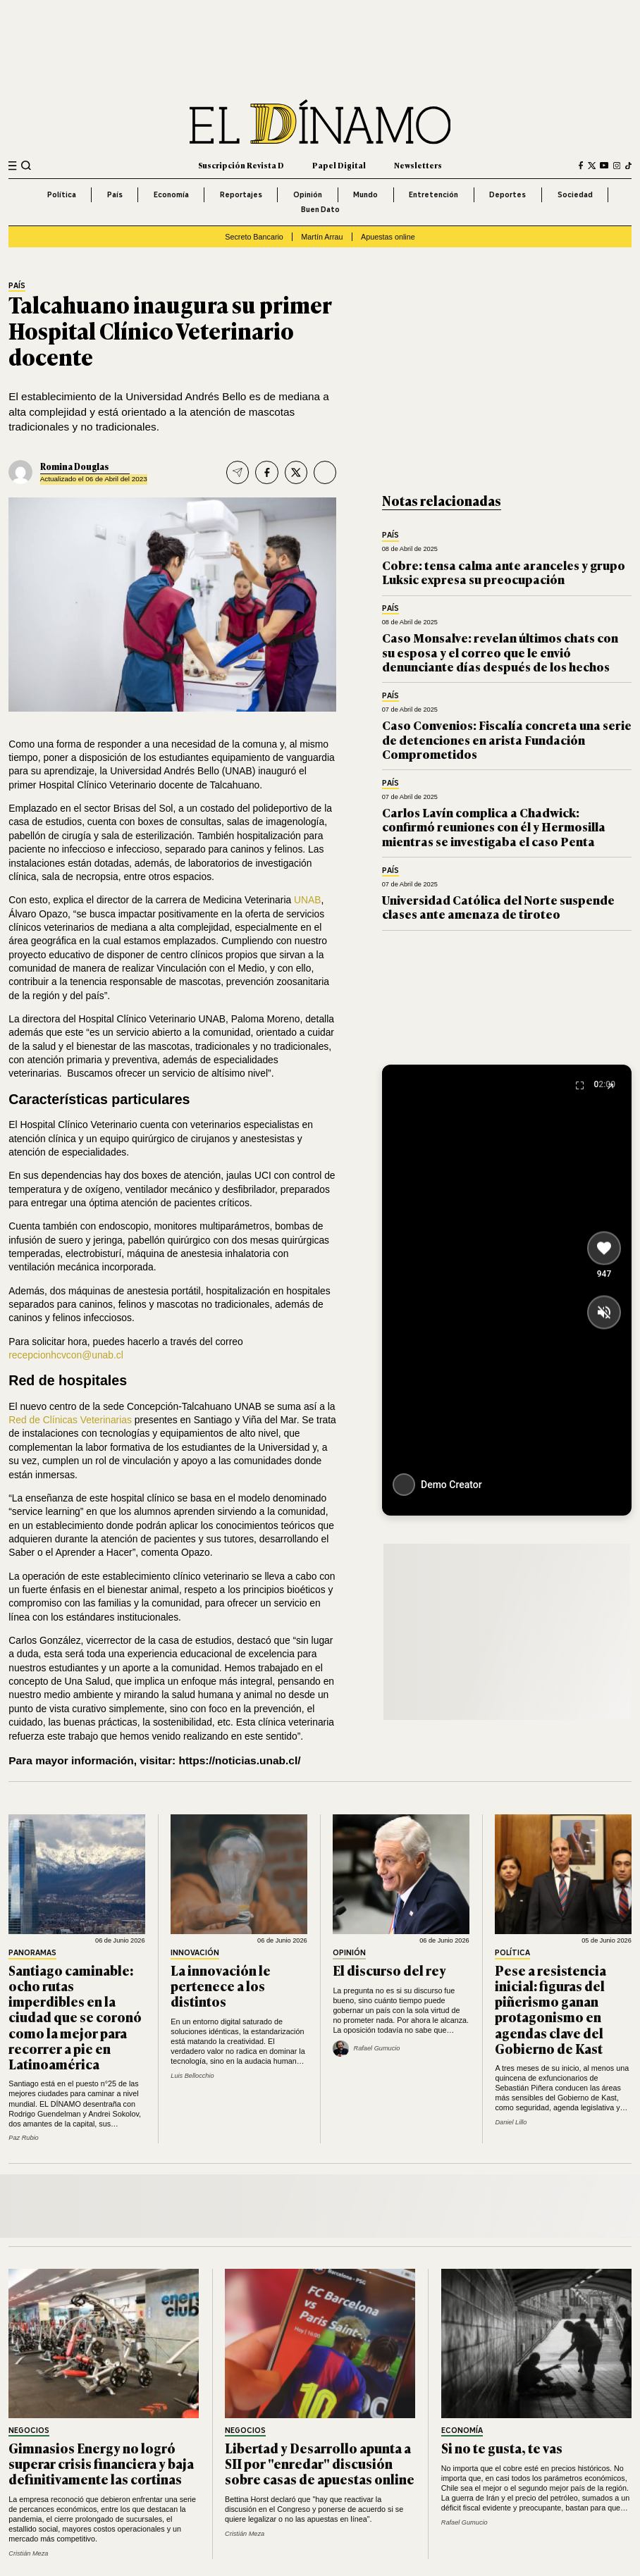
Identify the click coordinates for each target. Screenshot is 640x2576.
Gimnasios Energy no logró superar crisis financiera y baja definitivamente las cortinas (101, 2463)
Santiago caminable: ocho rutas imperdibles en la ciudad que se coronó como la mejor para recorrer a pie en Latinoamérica (75, 2016)
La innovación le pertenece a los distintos (221, 1985)
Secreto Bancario (254, 237)
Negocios (28, 2431)
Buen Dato (320, 209)
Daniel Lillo (511, 2122)
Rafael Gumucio (464, 2522)
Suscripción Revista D (241, 165)
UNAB (307, 899)
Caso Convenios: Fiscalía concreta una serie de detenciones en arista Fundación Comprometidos (507, 739)
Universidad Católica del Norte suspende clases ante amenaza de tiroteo (498, 906)
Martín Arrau (322, 237)
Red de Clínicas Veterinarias (71, 1419)
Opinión (307, 194)
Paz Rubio (23, 2137)
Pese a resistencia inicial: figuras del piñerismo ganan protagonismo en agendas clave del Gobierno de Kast (550, 2008)
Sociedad (575, 194)
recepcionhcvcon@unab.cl (65, 1355)
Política (61, 194)
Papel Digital (339, 165)
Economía (171, 194)
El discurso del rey (389, 1970)
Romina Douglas (74, 466)
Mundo (365, 194)
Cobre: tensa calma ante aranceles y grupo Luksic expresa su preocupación (503, 572)
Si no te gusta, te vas (501, 2448)
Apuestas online (388, 237)
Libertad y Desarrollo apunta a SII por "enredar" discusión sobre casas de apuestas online (319, 2463)
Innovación (195, 1953)
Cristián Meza (28, 2553)
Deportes (507, 194)
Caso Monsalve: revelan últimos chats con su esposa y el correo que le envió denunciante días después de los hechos (500, 651)
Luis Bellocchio (192, 2075)
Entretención (433, 194)
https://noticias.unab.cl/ (239, 1760)
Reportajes (241, 194)
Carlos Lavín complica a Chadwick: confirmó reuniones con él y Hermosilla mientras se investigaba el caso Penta (493, 826)
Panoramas (32, 1953)
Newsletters (418, 165)
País (115, 194)
